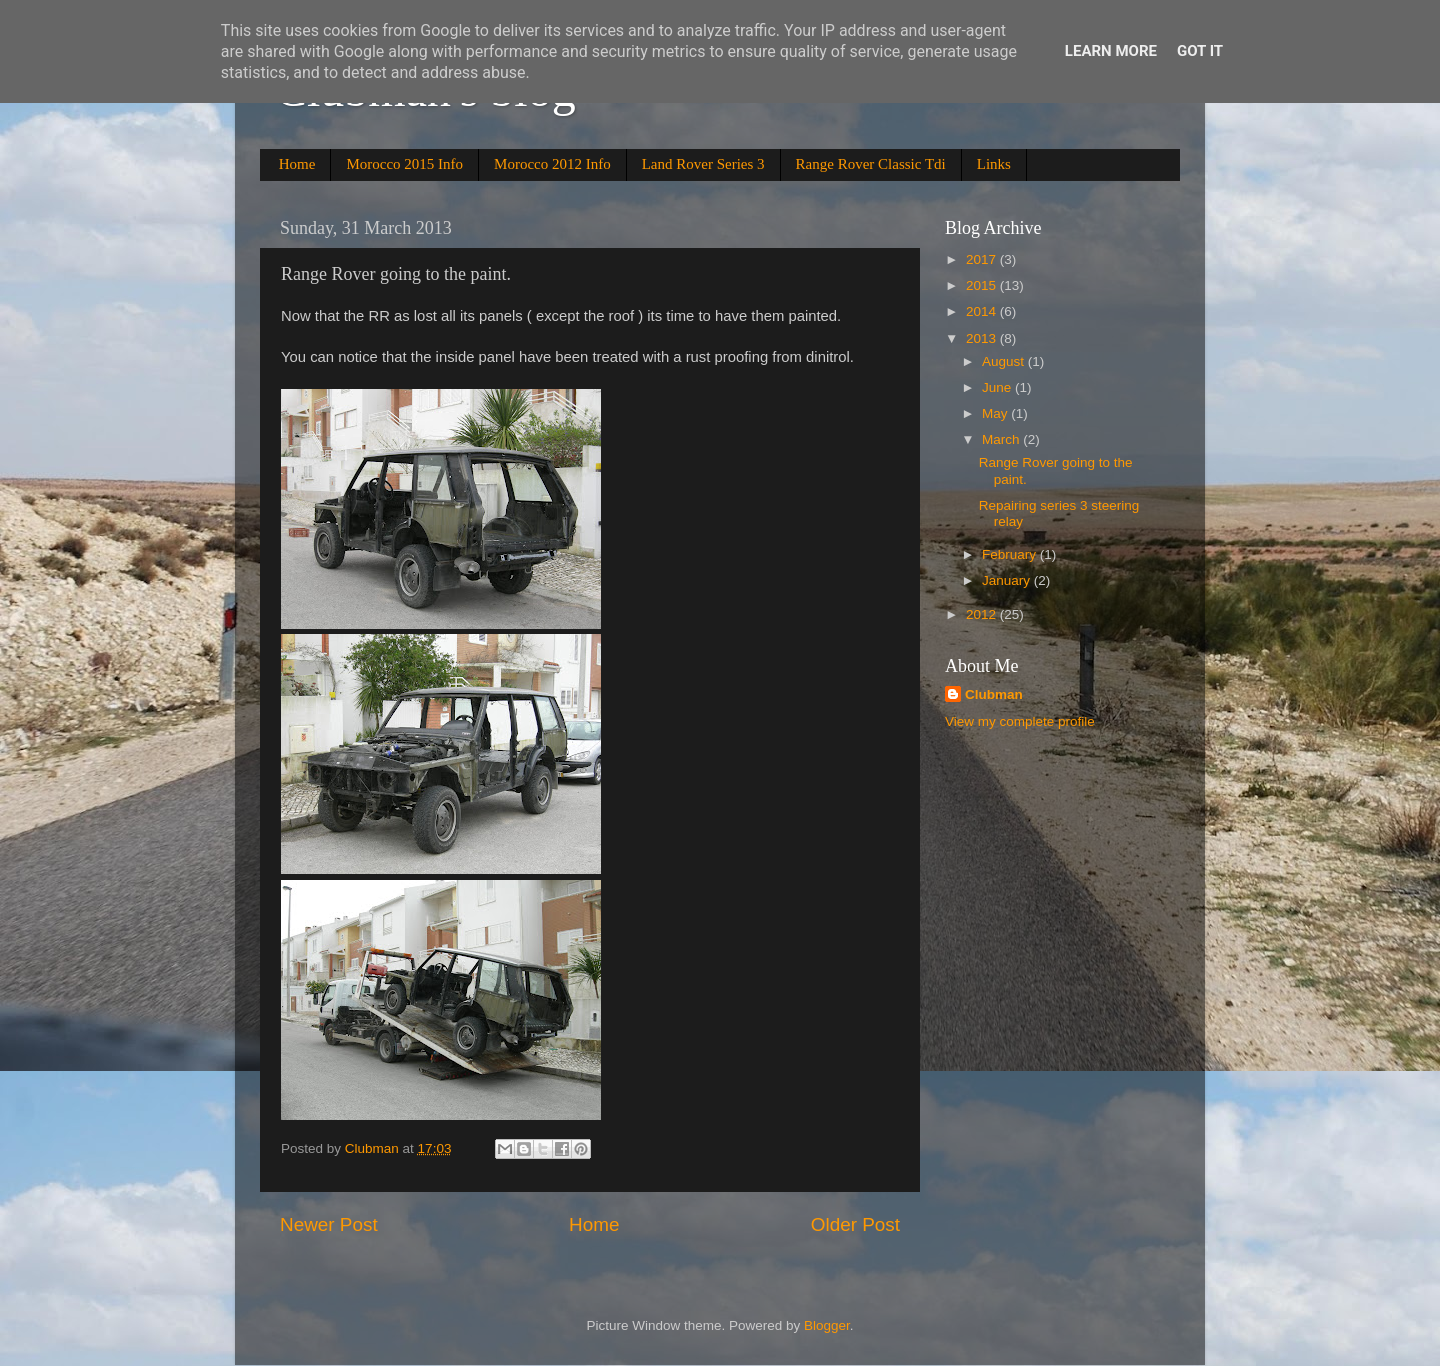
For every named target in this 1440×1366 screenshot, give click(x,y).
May (996, 413)
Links (994, 164)
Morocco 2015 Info (404, 164)
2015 (983, 285)
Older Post (855, 1224)
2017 (983, 259)
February (1011, 554)
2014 (983, 311)
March (1002, 439)
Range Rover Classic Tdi (871, 164)
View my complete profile (1020, 721)
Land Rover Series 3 (703, 164)
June (998, 387)
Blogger (827, 1325)
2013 (983, 338)
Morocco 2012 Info (552, 164)
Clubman (994, 694)
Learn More (1111, 51)
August (1005, 361)
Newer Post (329, 1224)
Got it (1200, 51)
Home (297, 164)
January (1008, 580)
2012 (983, 614)
